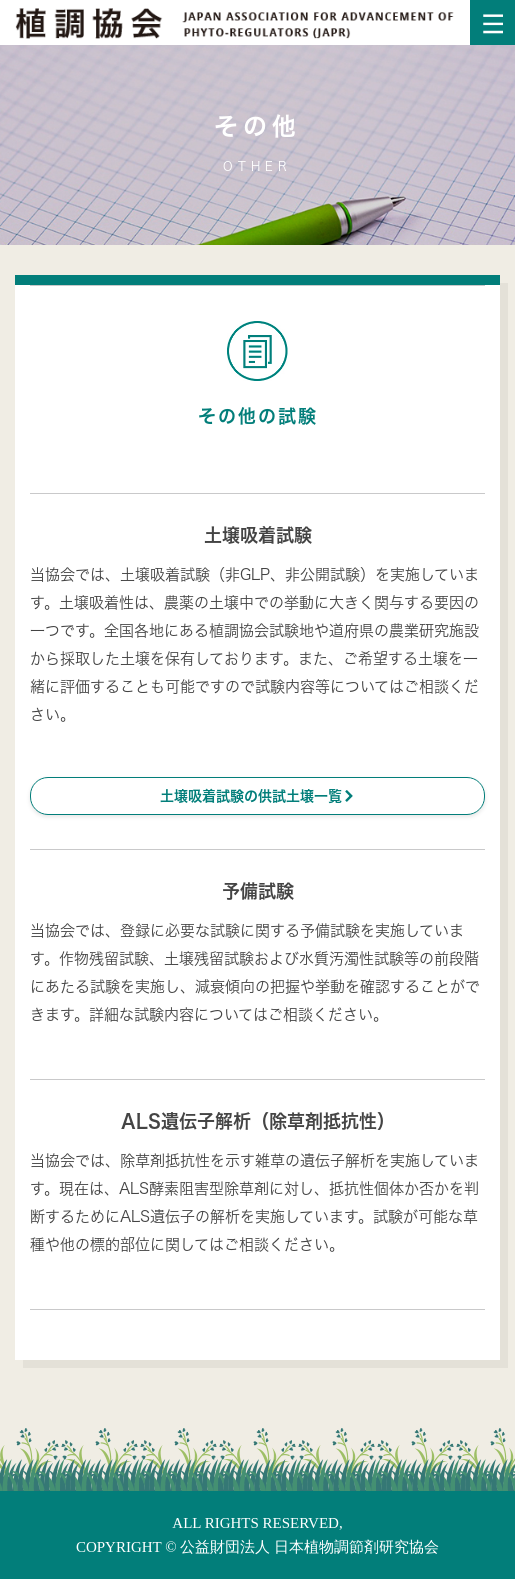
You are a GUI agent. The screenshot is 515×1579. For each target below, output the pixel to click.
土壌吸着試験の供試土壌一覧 (258, 795)
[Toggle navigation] (492, 22)
